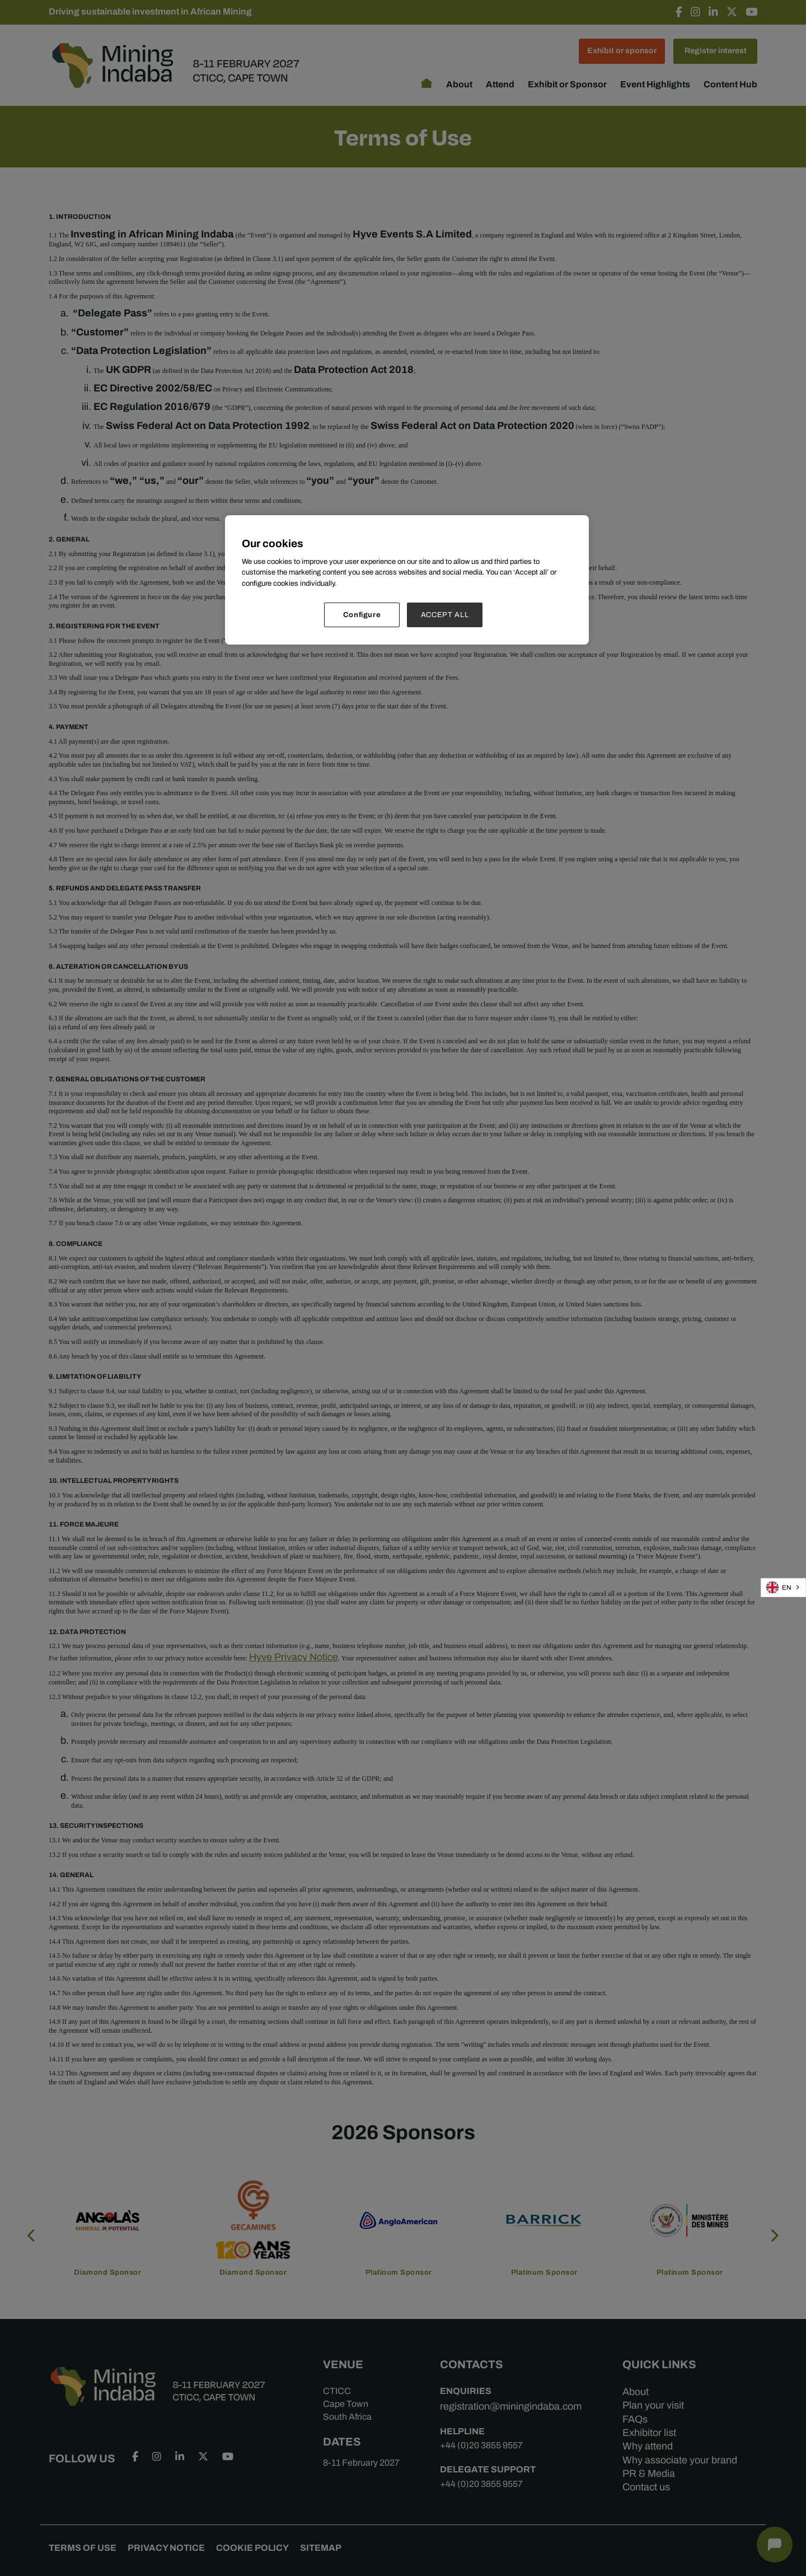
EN (778, 1587)
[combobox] (783, 1587)
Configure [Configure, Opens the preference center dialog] (362, 614)
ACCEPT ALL (445, 614)
